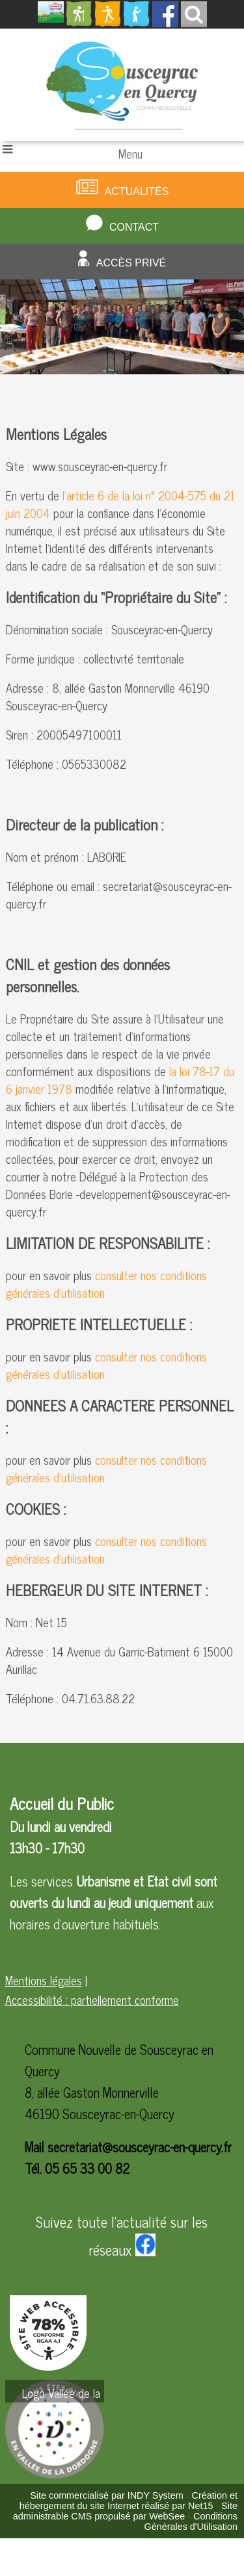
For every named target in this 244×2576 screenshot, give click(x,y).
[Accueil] (122, 85)
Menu (130, 153)
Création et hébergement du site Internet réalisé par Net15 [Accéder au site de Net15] (128, 2500)
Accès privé (131, 262)
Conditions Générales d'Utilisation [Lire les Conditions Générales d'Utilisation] (190, 2521)
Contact (134, 227)
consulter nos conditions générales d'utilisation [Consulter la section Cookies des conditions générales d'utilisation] (106, 1549)
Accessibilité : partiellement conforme (92, 1999)
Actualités (137, 191)
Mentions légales (43, 1980)
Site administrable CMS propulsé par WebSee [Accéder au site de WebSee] (125, 2511)
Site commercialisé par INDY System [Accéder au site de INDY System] (106, 2495)
